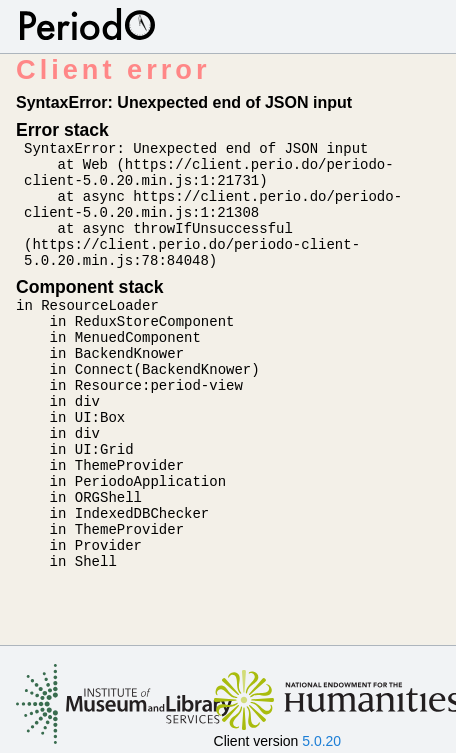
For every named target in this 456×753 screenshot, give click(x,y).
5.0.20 (321, 741)
